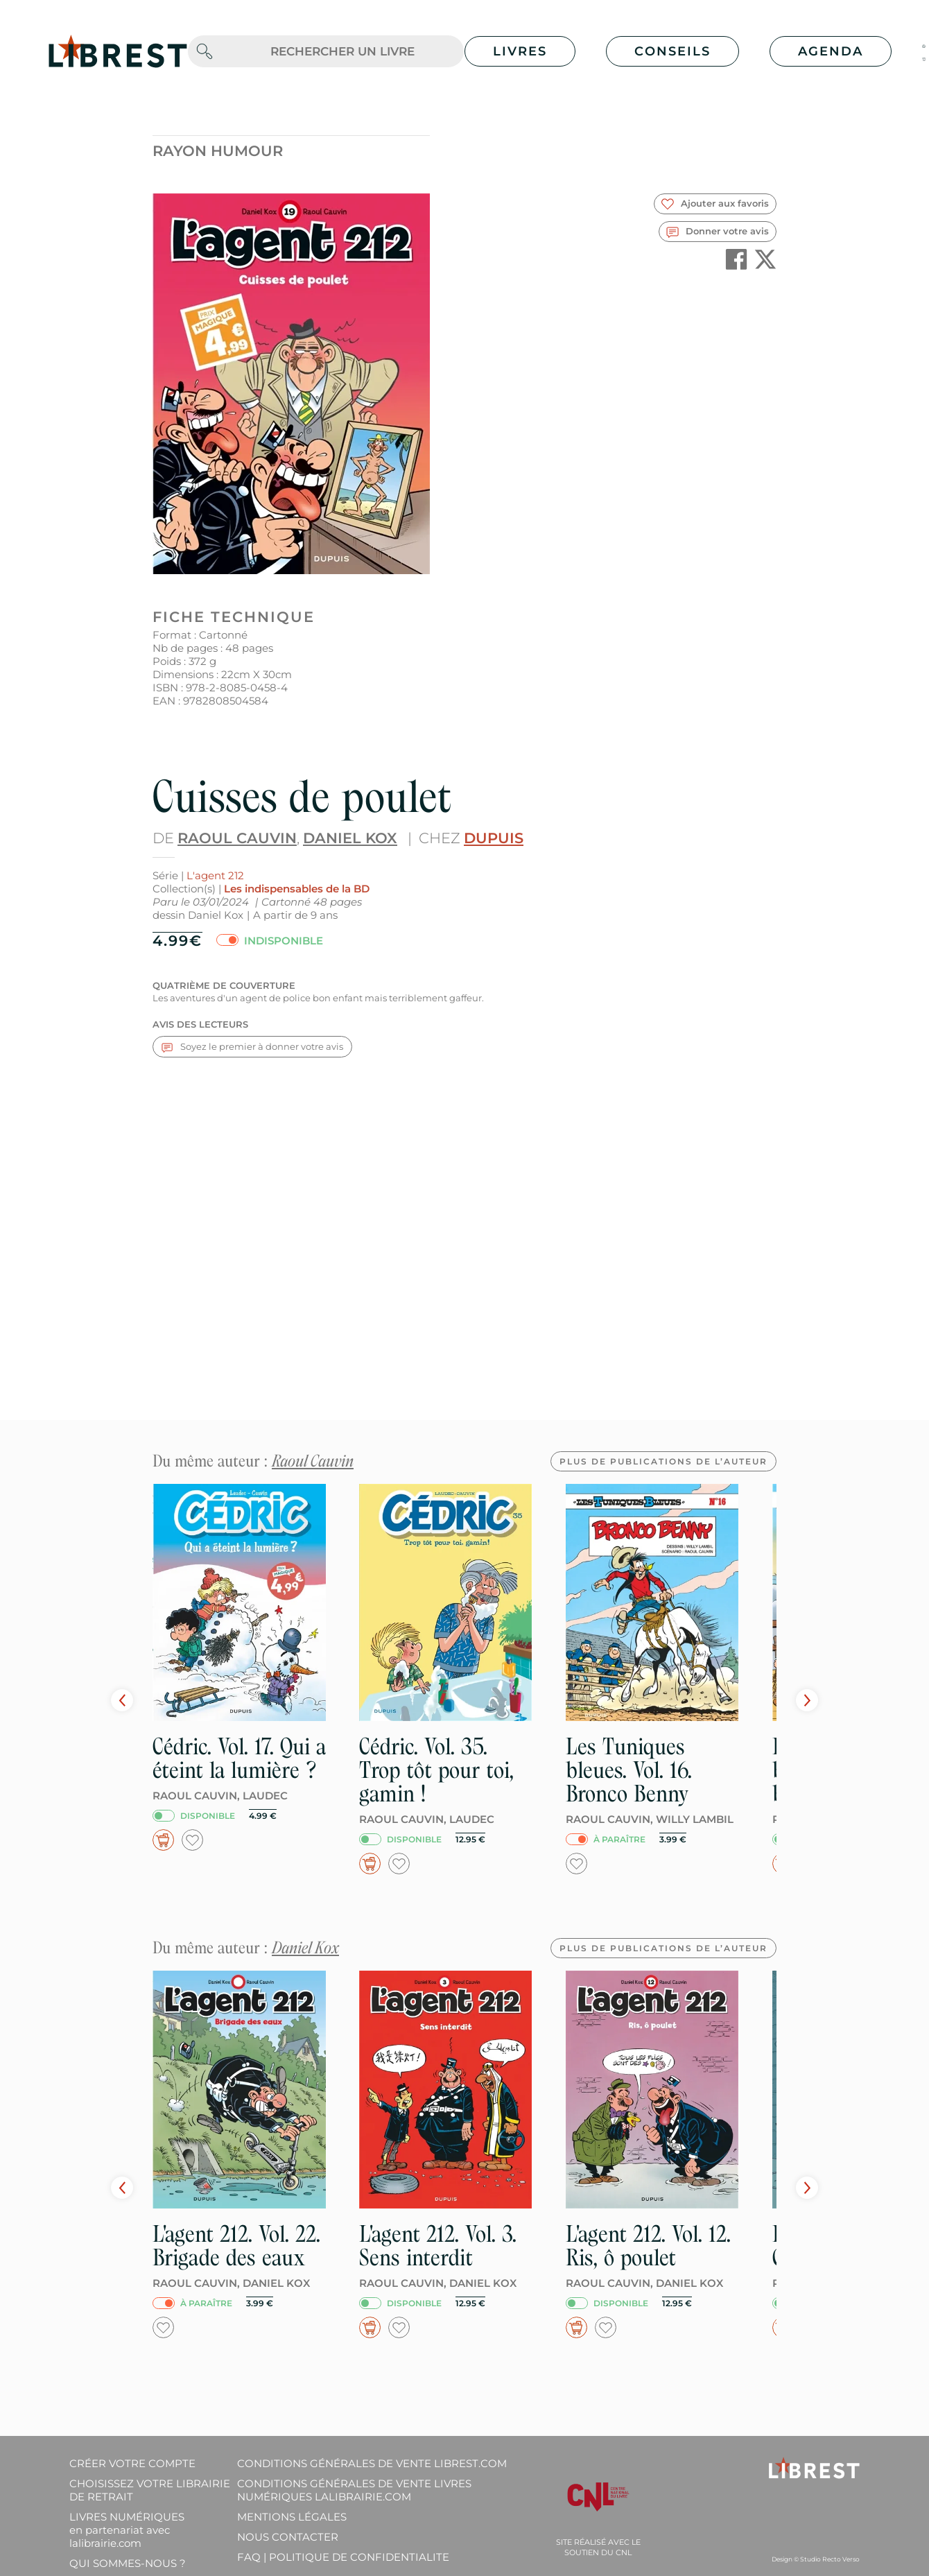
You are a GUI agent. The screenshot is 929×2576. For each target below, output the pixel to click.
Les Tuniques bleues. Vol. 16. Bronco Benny (629, 1770)
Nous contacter (287, 2536)
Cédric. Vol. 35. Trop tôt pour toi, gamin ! (436, 1770)
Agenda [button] (830, 51)
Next (807, 1700)
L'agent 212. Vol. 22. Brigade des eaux (236, 2245)
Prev (122, 1700)
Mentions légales (292, 2516)
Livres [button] (520, 51)
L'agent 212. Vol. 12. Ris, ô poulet (648, 2245)
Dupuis (493, 838)
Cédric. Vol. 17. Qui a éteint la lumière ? (239, 1758)
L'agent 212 (215, 875)
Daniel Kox (350, 838)
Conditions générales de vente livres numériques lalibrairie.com (354, 2490)
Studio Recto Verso (830, 2559)
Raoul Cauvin (237, 838)
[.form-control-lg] (342, 51)
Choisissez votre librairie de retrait (149, 2490)
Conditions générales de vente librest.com (372, 2463)
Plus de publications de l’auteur (663, 1461)
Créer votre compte (132, 2463)
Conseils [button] (672, 51)
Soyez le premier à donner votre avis (252, 1047)
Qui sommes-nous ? (127, 2563)
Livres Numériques (126, 2530)
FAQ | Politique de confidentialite (343, 2557)
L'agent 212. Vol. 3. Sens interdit (437, 2245)
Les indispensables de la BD (297, 888)
